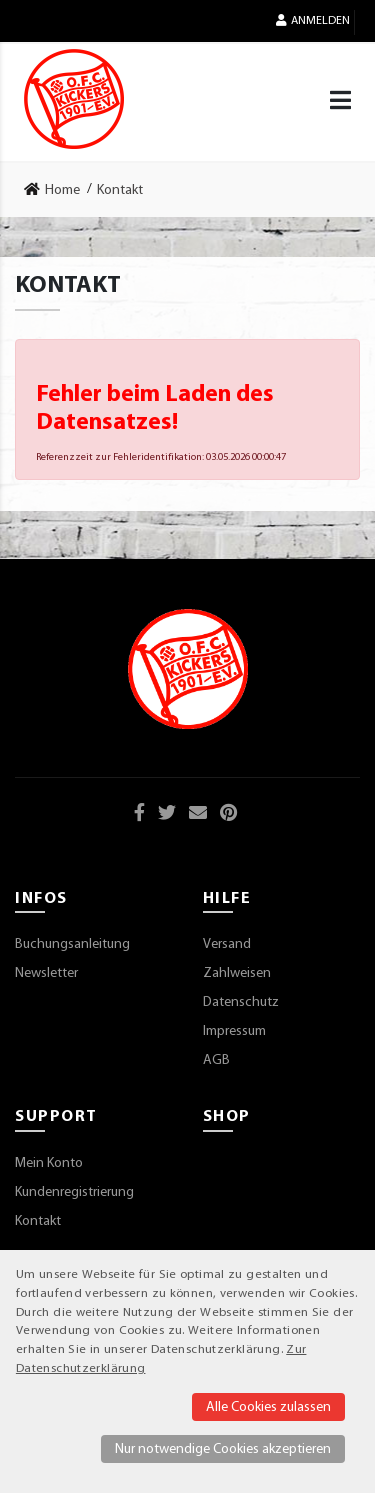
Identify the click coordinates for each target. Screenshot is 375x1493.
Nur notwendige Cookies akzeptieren (223, 1449)
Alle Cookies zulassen (268, 1407)
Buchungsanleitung (72, 944)
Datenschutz (241, 1002)
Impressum (234, 1031)
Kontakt (38, 1221)
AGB (216, 1060)
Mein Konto (49, 1163)
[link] (58, 190)
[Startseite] (74, 99)
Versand (227, 944)
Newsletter (46, 973)
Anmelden (313, 20)
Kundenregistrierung (74, 1192)
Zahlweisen (237, 973)
